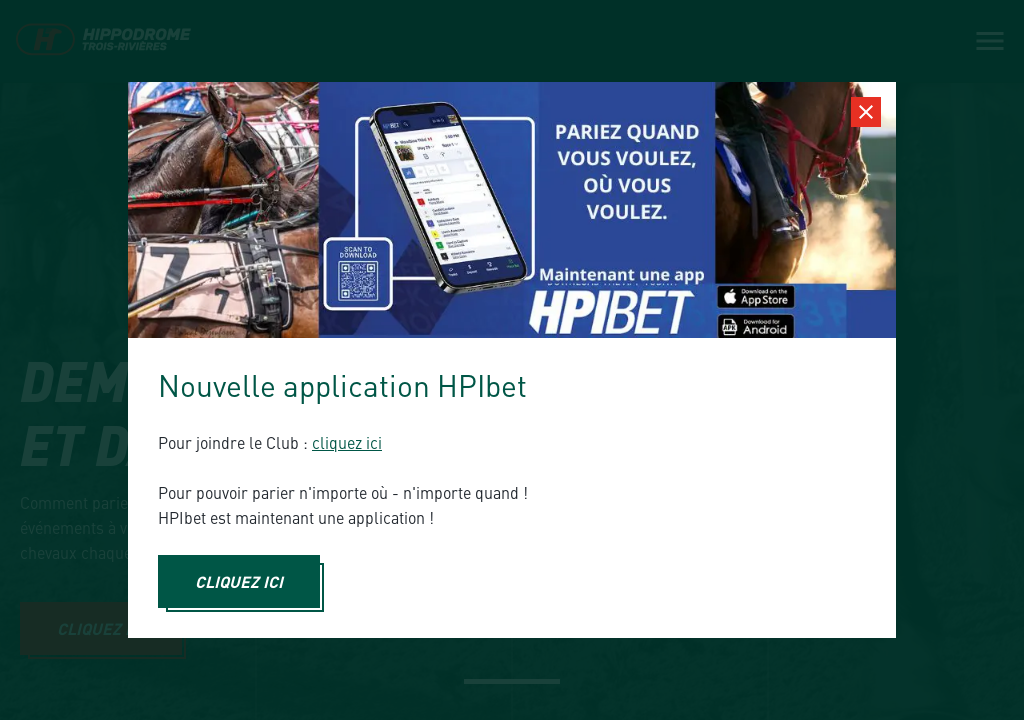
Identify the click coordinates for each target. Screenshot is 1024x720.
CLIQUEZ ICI (239, 581)
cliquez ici (347, 442)
